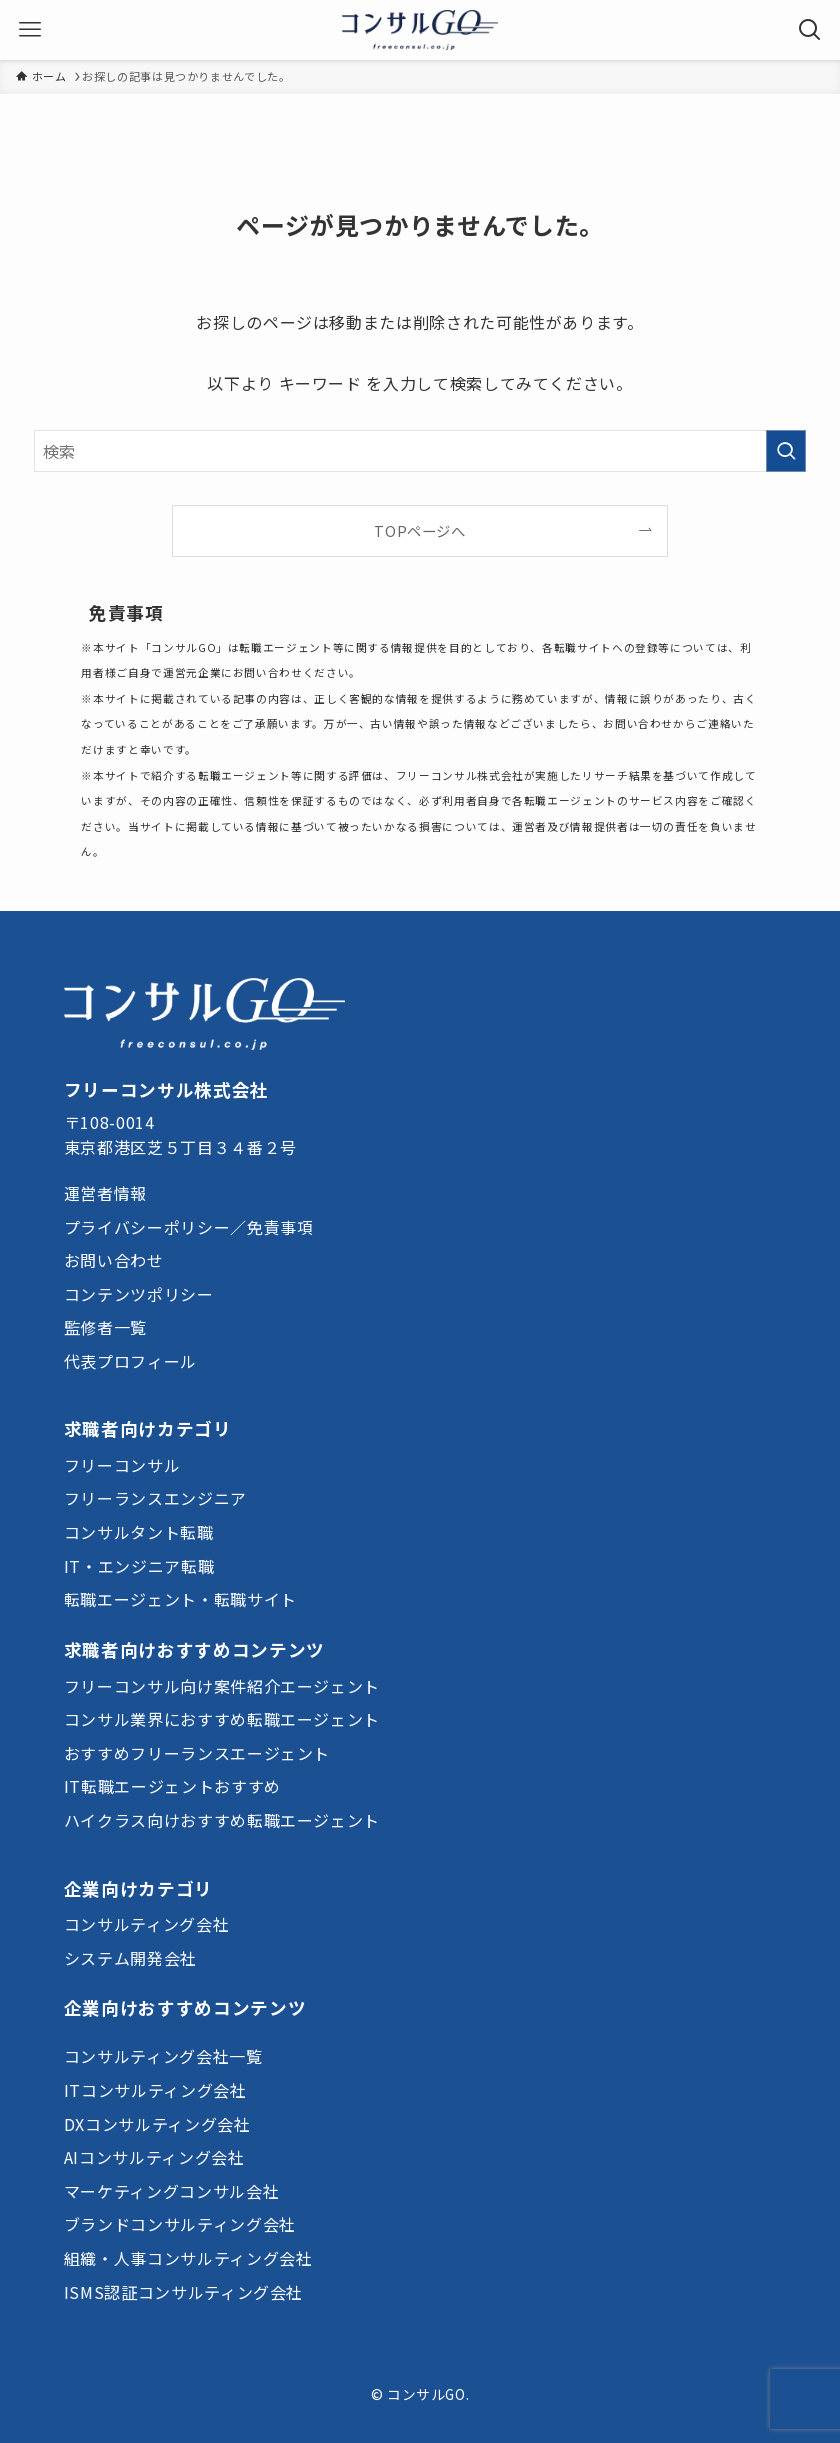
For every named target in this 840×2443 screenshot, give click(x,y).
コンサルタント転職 (139, 1532)
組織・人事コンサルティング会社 (188, 2258)
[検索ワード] (420, 451)
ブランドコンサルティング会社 (180, 2224)
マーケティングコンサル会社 (171, 2191)
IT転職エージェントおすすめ (172, 1786)
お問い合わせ (114, 1260)
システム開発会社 (130, 1958)
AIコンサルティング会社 (154, 2157)
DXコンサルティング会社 (157, 2124)
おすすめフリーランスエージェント (197, 1753)
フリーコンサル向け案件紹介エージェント (222, 1686)
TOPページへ (419, 530)
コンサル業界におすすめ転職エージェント (222, 1719)
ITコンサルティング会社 (155, 2090)
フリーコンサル (122, 1465)
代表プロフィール (130, 1361)
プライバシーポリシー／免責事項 (189, 1227)
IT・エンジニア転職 (139, 1566)
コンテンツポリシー (139, 1294)
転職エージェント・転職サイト (180, 1599)
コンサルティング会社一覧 (163, 2056)
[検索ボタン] (810, 30)
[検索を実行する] (786, 451)
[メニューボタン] (30, 30)
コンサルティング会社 (146, 1924)
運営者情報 (105, 1193)
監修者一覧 (105, 1327)
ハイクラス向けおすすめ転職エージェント (222, 1820)
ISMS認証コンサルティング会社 (183, 2292)
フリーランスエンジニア (155, 1498)
